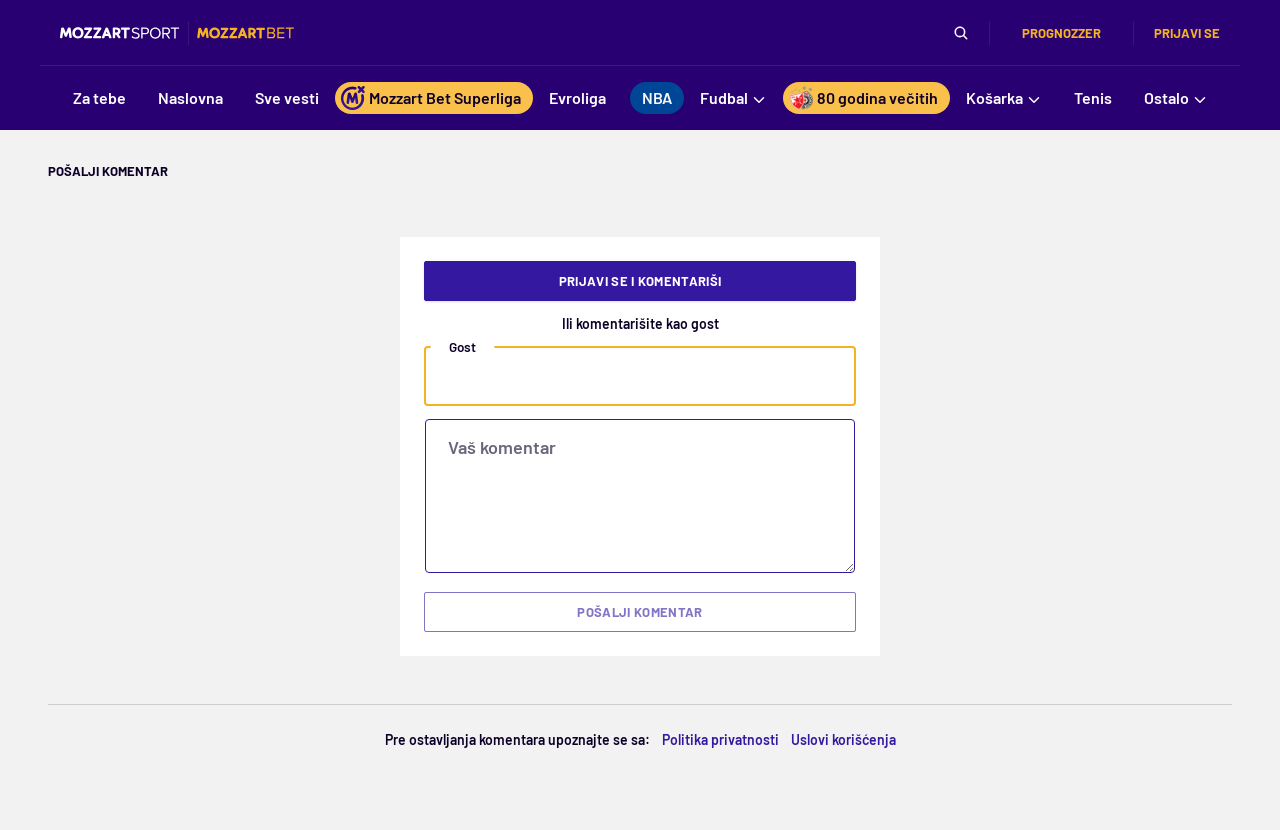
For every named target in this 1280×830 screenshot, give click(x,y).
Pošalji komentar (639, 612)
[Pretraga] (961, 33)
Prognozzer (1061, 33)
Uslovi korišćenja (843, 739)
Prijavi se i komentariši (640, 281)
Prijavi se (1187, 33)
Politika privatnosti (720, 739)
